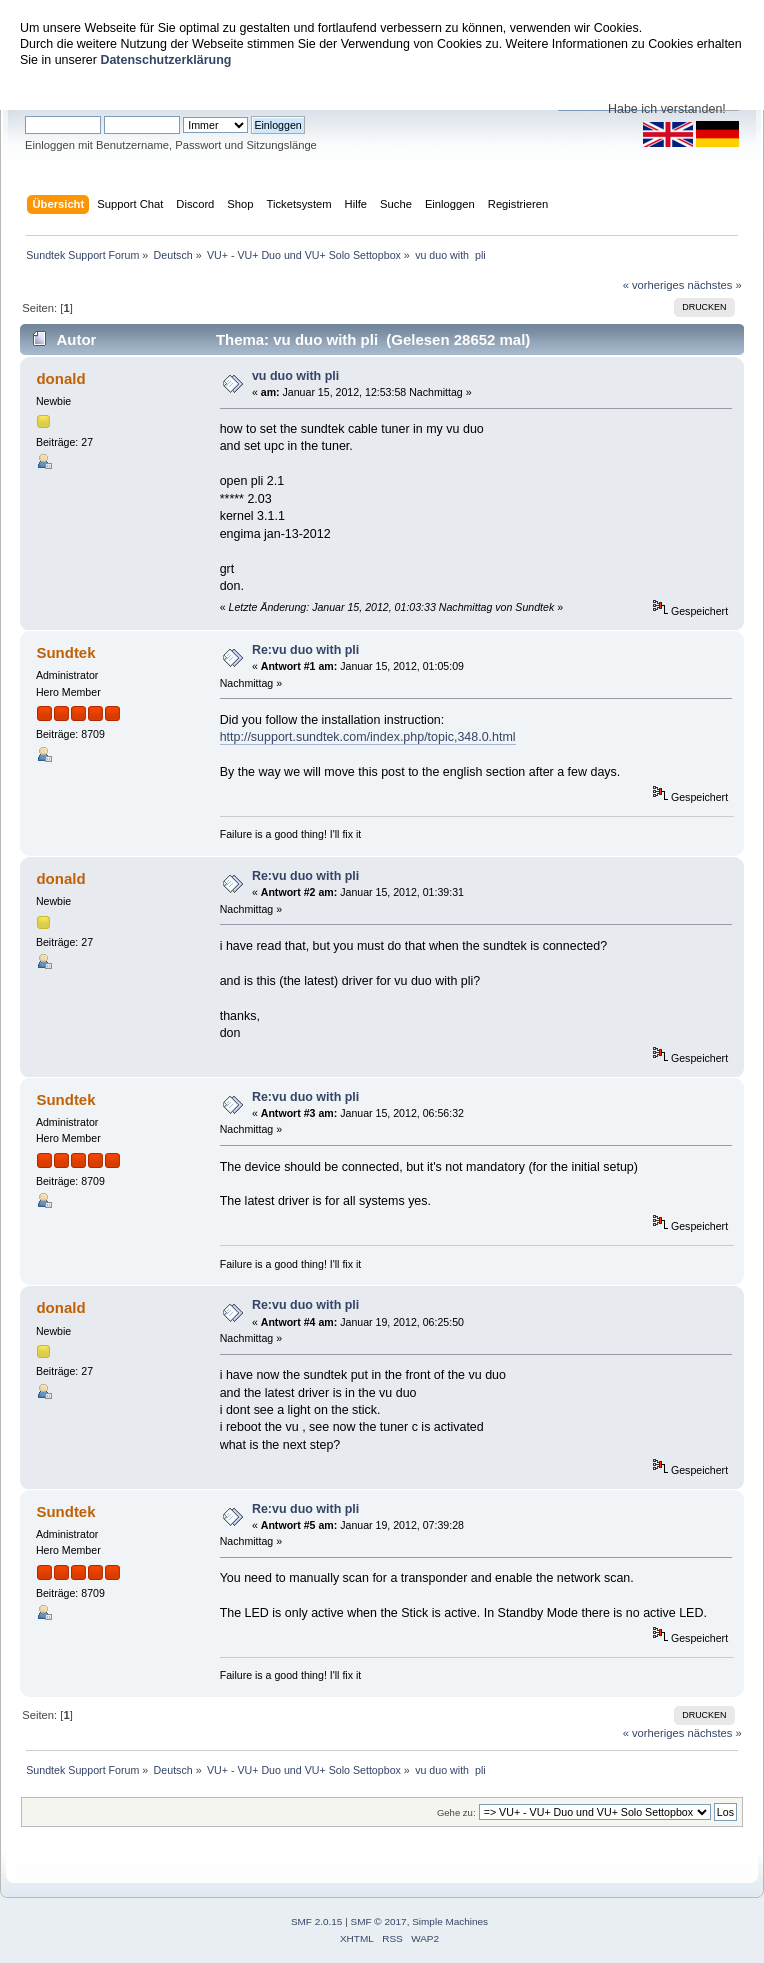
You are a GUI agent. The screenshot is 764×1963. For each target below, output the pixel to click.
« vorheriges (654, 285)
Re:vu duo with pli (305, 650)
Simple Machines (450, 1921)
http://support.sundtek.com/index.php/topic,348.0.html (368, 737)
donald (60, 378)
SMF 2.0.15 (317, 1921)
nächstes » (715, 285)
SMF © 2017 (379, 1921)
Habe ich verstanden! (667, 109)
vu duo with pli (295, 376)
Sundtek (65, 652)
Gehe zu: (456, 1812)
